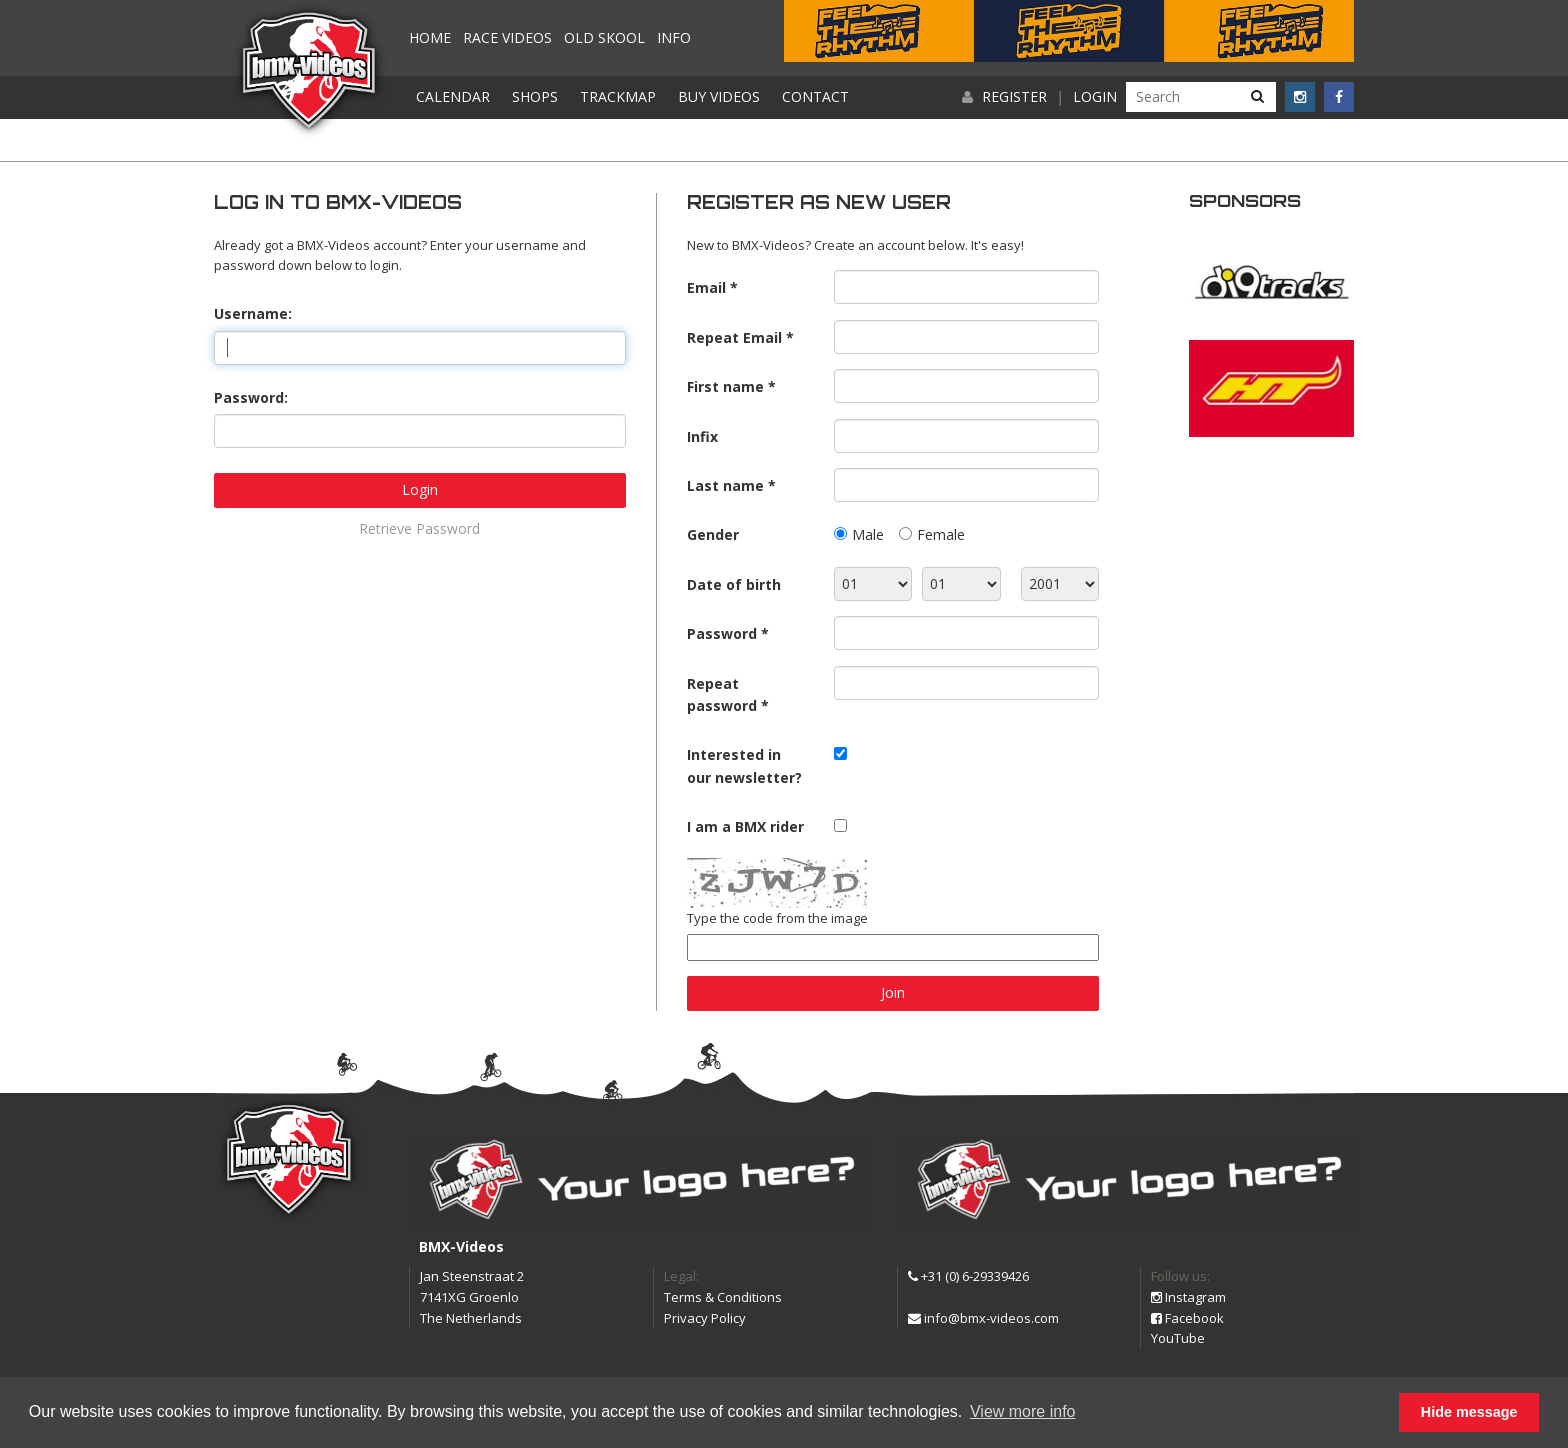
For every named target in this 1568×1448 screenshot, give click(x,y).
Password (722, 633)
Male (868, 534)
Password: (251, 397)
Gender (713, 534)
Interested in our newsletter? (744, 765)
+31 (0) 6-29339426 (968, 1276)
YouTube (1178, 1338)
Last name (725, 485)
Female (941, 534)
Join (893, 992)
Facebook (1187, 1318)
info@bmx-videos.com (983, 1318)
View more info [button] (1023, 1411)
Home (430, 37)
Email (706, 287)
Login (1095, 96)
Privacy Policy (705, 1318)
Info (674, 37)
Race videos (507, 37)
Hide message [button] (1469, 1412)
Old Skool (604, 37)
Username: (253, 313)
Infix (702, 436)
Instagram (1188, 1297)
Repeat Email (734, 337)
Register (1014, 96)
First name (725, 386)
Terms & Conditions (723, 1297)
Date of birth (734, 584)
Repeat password (722, 694)
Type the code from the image (777, 918)
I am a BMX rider (745, 826)
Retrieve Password (419, 528)
